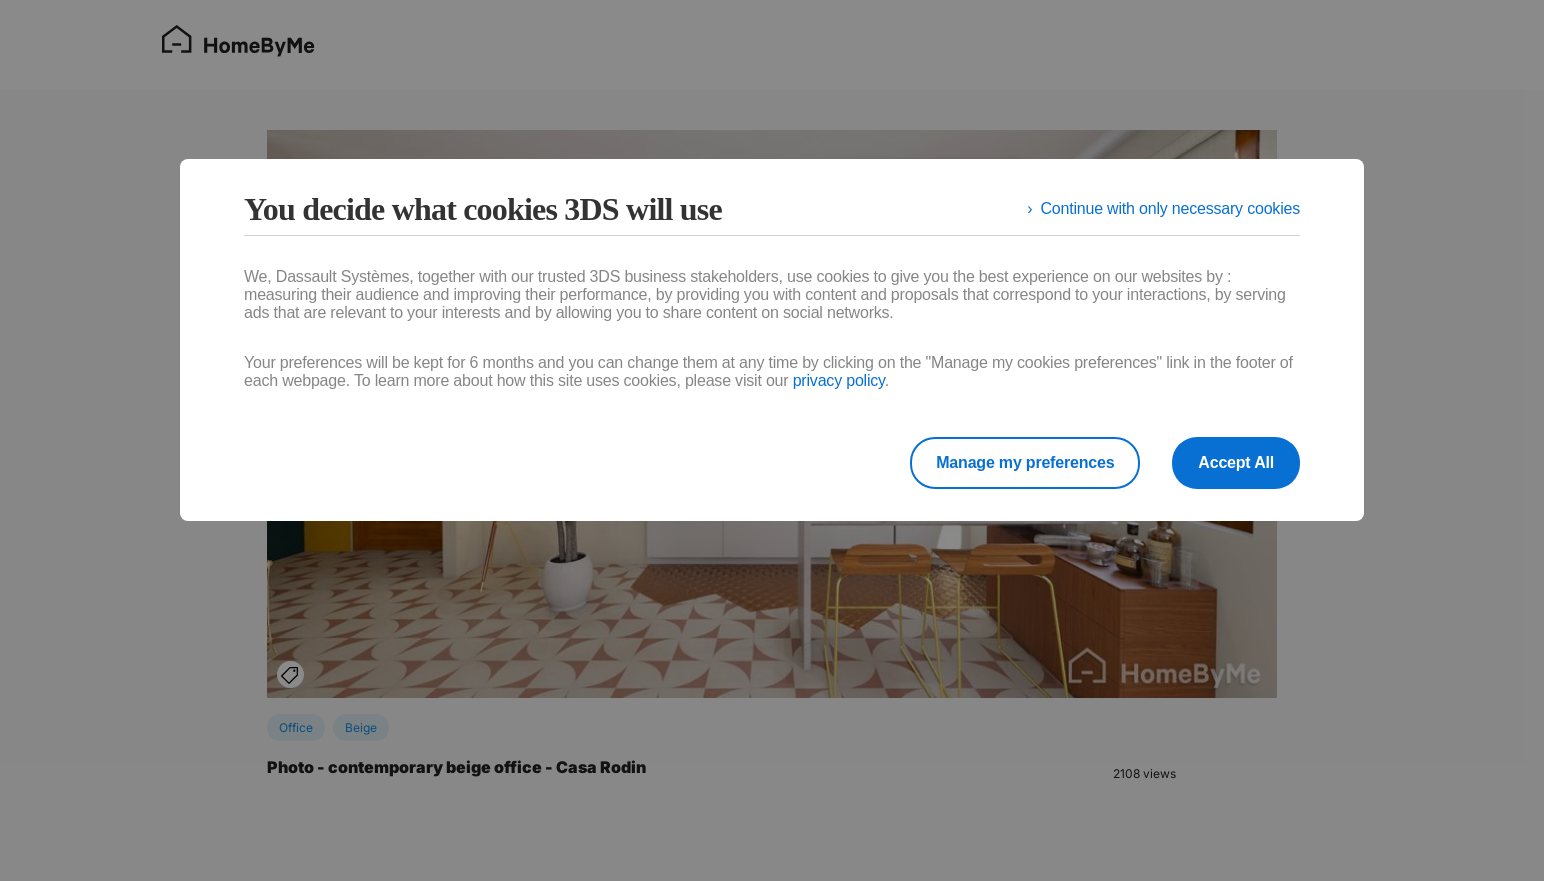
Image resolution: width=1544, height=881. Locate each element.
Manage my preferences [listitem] (1025, 462)
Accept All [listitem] (1236, 462)
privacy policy (839, 380)
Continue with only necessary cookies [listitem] (1170, 208)
